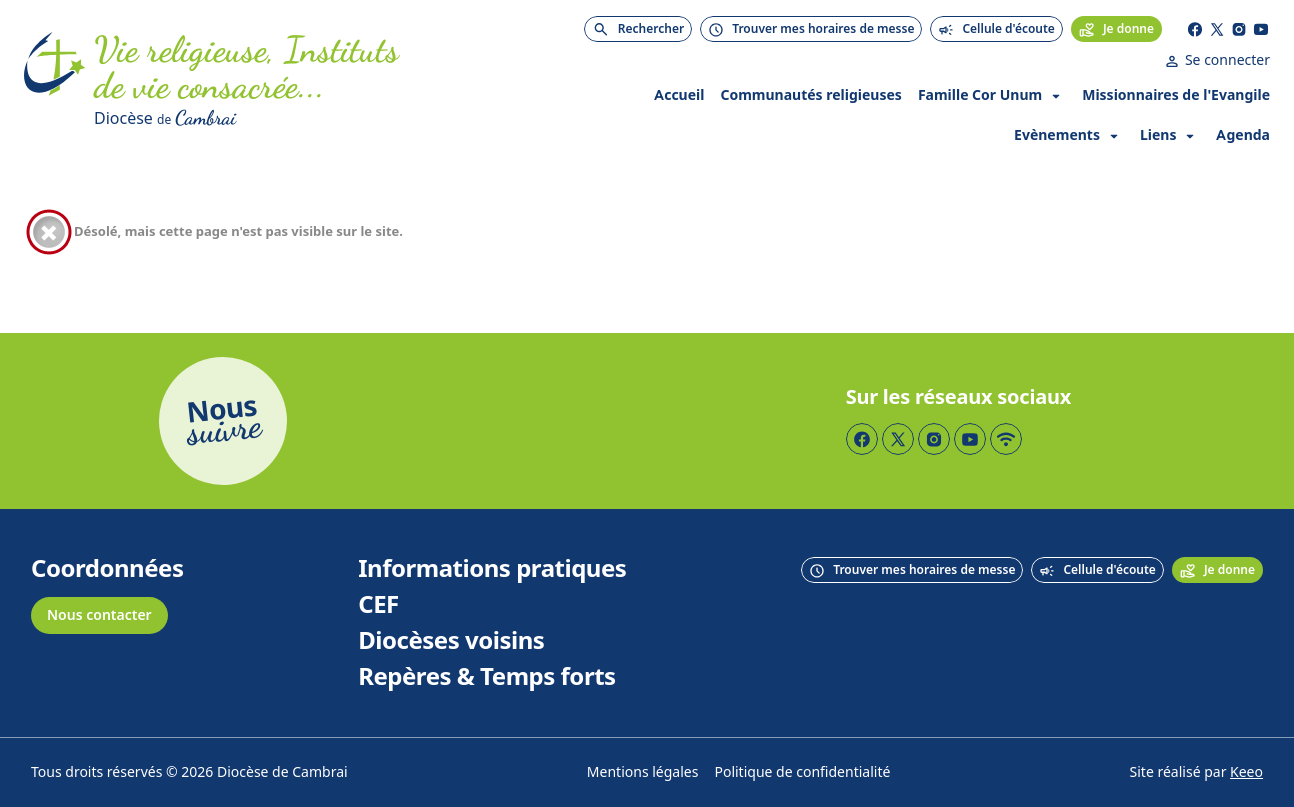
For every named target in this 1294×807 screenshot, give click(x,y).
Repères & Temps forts (486, 677)
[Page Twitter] (1217, 29)
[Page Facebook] (1195, 29)
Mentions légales (643, 772)
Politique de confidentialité (802, 772)
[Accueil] (55, 82)
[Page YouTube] (1261, 29)
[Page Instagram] (1239, 29)
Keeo (1246, 772)
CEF (378, 605)
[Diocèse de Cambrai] (310, 118)
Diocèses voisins (451, 641)
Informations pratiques (492, 569)
